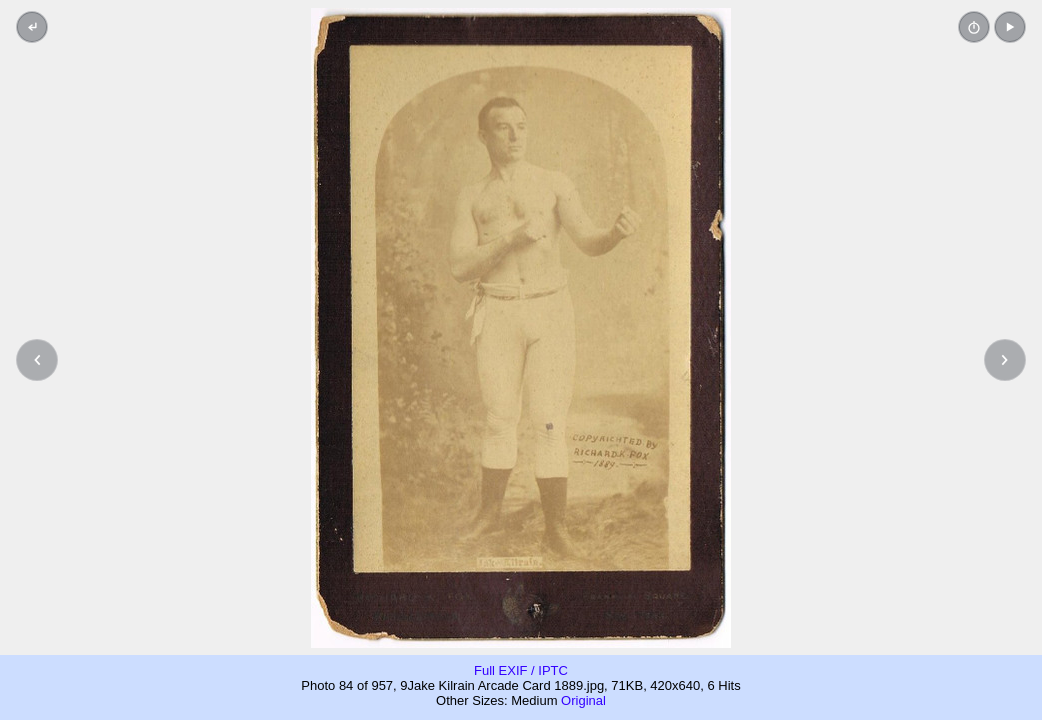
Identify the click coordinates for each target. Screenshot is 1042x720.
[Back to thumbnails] (32, 27)
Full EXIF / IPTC (521, 670)
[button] (1010, 27)
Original (583, 700)
